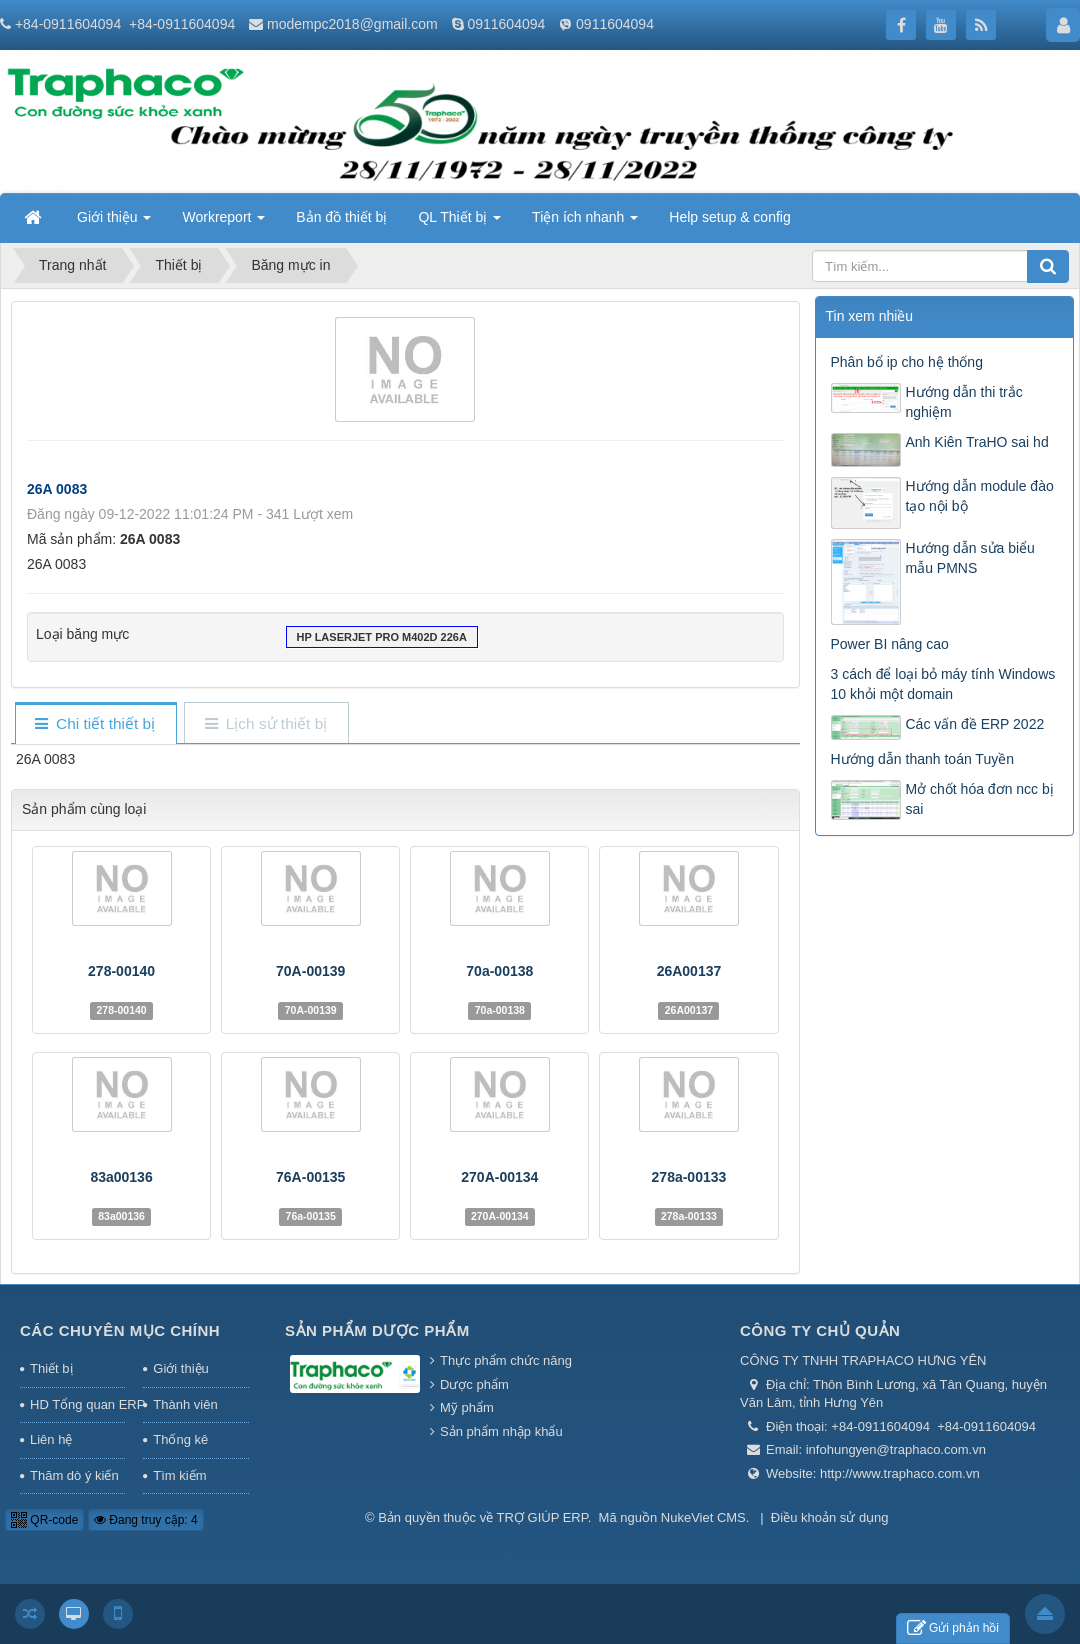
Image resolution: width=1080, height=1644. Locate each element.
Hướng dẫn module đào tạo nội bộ (980, 496)
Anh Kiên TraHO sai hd (977, 442)
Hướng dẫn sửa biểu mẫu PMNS (970, 558)
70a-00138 (499, 971)
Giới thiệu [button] (114, 223)
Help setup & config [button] (729, 217)
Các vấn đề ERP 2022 (975, 724)
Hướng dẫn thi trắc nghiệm (964, 402)
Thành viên (185, 1404)
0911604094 (506, 24)
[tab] (95, 724)
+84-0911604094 (68, 24)
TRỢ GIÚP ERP (542, 1517)
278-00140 (121, 971)
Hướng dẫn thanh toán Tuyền (922, 759)
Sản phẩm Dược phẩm (377, 1330)
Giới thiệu (180, 1368)
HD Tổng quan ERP (77, 1404)
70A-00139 (310, 971)
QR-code (44, 1520)
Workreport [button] (223, 223)
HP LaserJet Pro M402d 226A (382, 639)
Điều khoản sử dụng (830, 1517)
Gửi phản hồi (953, 1628)
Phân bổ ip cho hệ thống (907, 362)
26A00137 (689, 971)
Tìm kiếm (179, 1475)
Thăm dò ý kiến (74, 1475)
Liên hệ (51, 1439)
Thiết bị (51, 1368)
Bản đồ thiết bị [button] (341, 217)
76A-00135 (310, 1177)
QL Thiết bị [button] (459, 223)
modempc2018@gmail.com (352, 24)
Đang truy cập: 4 (146, 1520)
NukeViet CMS (703, 1517)
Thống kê (180, 1439)
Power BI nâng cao (890, 644)
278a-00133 (689, 1177)
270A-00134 (499, 1177)
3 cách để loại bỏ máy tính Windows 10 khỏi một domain (943, 684)
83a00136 (121, 1177)
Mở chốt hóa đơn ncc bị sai (980, 799)
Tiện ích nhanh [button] (585, 223)
